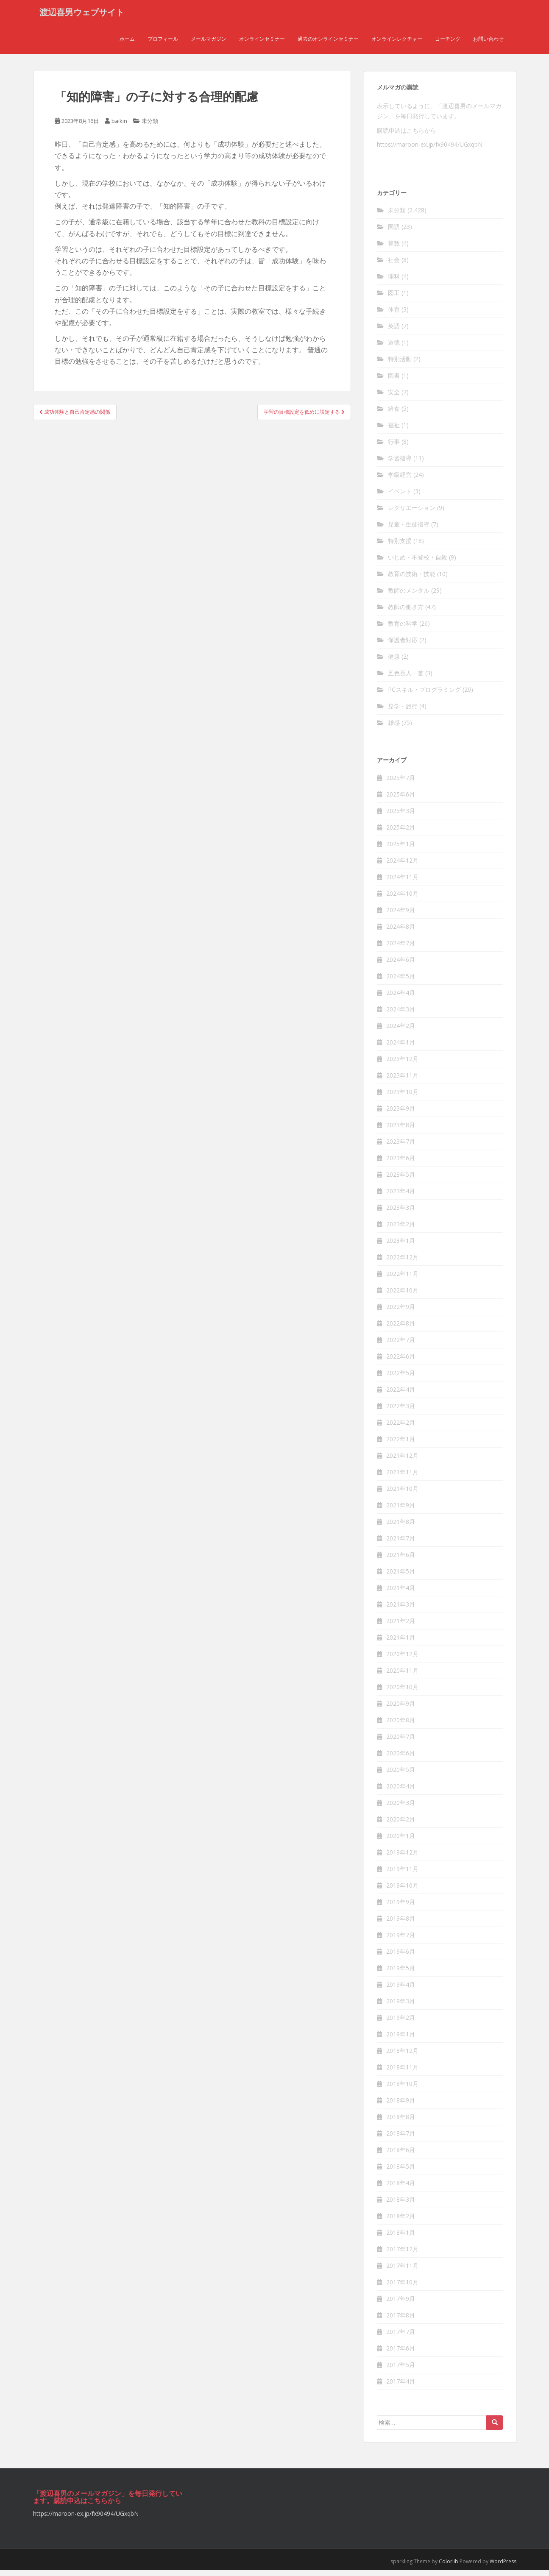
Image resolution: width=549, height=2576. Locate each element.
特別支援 (400, 547)
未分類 (150, 127)
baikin (119, 127)
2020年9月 (400, 1709)
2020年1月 (400, 1841)
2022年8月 (400, 1329)
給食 (394, 414)
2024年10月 (402, 899)
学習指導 (400, 464)
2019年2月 (400, 2023)
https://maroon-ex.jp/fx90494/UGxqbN (429, 150)
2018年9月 (400, 2106)
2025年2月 (400, 833)
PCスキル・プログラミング (424, 695)
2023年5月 (400, 1180)
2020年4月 (400, 1792)
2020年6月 (400, 1758)
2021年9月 (400, 1511)
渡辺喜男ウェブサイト (81, 14)
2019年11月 (402, 1874)
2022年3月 (400, 1411)
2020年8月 (400, 1725)
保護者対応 (403, 646)
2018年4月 (400, 2188)
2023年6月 (400, 1163)
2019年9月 (400, 1907)
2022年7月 (400, 1345)
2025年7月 (400, 783)
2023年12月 (402, 1064)
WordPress (503, 2566)
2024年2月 (400, 1031)
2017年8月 (400, 2321)
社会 (394, 266)
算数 (394, 249)
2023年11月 (402, 1081)
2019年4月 (400, 1990)
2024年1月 (400, 1048)
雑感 (394, 728)
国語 (394, 232)
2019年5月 (400, 1973)
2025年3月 (400, 816)
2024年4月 (400, 998)
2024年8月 (400, 932)
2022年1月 (400, 1444)
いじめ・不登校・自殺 (417, 563)
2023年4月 (400, 1196)
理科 (394, 282)
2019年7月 (400, 1940)
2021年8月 (400, 1527)
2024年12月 (402, 866)
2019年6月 (400, 1957)
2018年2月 (400, 2221)
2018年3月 (400, 2205)
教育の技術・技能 (411, 580)
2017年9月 (400, 2304)
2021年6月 (400, 1560)
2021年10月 (402, 1494)
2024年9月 (400, 915)
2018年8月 (400, 2122)
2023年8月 (400, 1130)
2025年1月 (400, 849)
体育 (394, 315)
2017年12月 (402, 2254)
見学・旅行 (403, 712)
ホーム (127, 44)
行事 (394, 447)
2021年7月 (400, 1544)
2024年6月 (400, 965)
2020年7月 (400, 1742)
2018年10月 (402, 2089)
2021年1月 (400, 1643)
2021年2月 (400, 1626)
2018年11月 (402, 2073)
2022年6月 (400, 1362)
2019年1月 (400, 2040)
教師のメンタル (408, 596)
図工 (394, 299)
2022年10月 (402, 1296)
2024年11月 (402, 882)
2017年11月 (402, 2271)
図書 (394, 381)
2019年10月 (402, 1891)
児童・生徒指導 (408, 530)
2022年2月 (400, 1428)
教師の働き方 (406, 613)
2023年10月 (402, 1097)
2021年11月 (402, 1477)
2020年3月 (400, 1808)
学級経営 (400, 480)
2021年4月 (400, 1593)
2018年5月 (400, 2172)
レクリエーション (411, 514)
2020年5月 (400, 1775)
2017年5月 (400, 2370)
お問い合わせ (488, 44)
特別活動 (400, 365)
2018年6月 (400, 2155)
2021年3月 (400, 1610)
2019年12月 (402, 1858)
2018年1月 (400, 2238)
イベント (400, 497)
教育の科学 (403, 629)
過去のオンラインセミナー (328, 44)
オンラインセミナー (262, 44)
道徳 (394, 348)
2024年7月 (400, 948)
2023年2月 (400, 1229)
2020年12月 (402, 1659)
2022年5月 (400, 1378)
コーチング (447, 44)
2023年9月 (400, 1114)
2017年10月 (402, 2288)
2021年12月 (402, 1461)
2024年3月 (400, 1015)
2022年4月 (400, 1395)
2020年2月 (400, 1825)
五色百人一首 (406, 679)
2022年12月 (402, 1263)
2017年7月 (400, 2337)
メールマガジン (208, 44)
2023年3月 (400, 1213)
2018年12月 (402, 2056)
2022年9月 (400, 1312)
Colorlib (448, 2566)
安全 (394, 398)
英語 (394, 332)
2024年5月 (400, 981)
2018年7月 (400, 2139)
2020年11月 (402, 1676)
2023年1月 (400, 1246)
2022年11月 (402, 1279)
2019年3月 (400, 2006)
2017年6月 (400, 2354)
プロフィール (163, 44)
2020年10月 (402, 1692)
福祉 (394, 431)
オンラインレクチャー (396, 44)
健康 (394, 662)
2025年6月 (400, 800)
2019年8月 (400, 1924)
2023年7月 (400, 1147)
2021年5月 (400, 1577)
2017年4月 (400, 2387)
